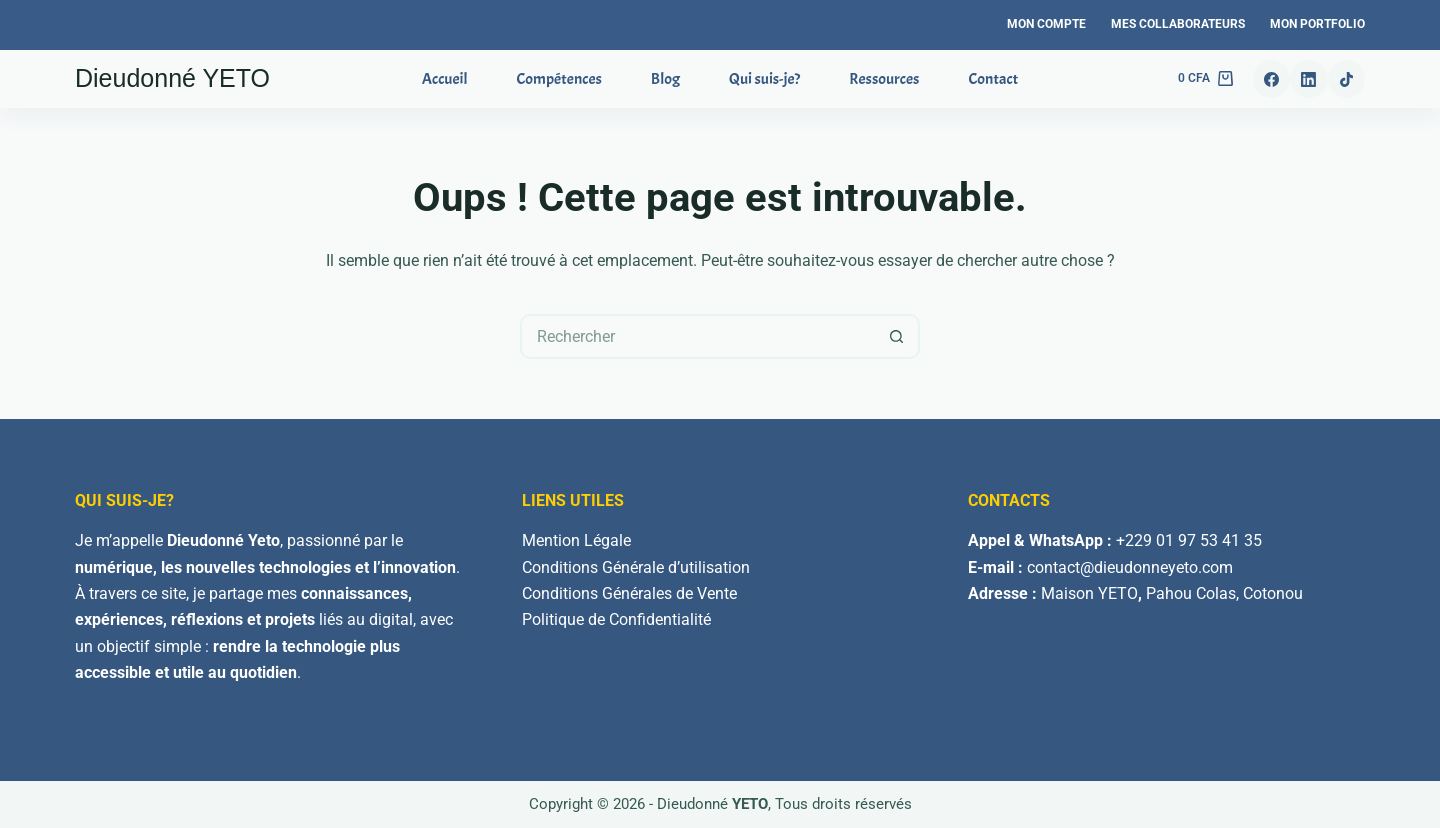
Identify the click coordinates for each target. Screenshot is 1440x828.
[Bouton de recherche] (897, 336)
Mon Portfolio (1317, 24)
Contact (993, 79)
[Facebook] (1272, 79)
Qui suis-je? (764, 79)
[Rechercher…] (697, 336)
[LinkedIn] (1309, 79)
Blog (665, 79)
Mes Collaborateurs (1178, 24)
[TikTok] (1347, 79)
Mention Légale (576, 540)
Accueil (445, 79)
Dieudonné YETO (172, 78)
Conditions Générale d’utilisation (636, 567)
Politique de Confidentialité (616, 619)
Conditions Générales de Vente (629, 593)
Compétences (559, 79)
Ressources (884, 79)
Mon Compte (1046, 24)
